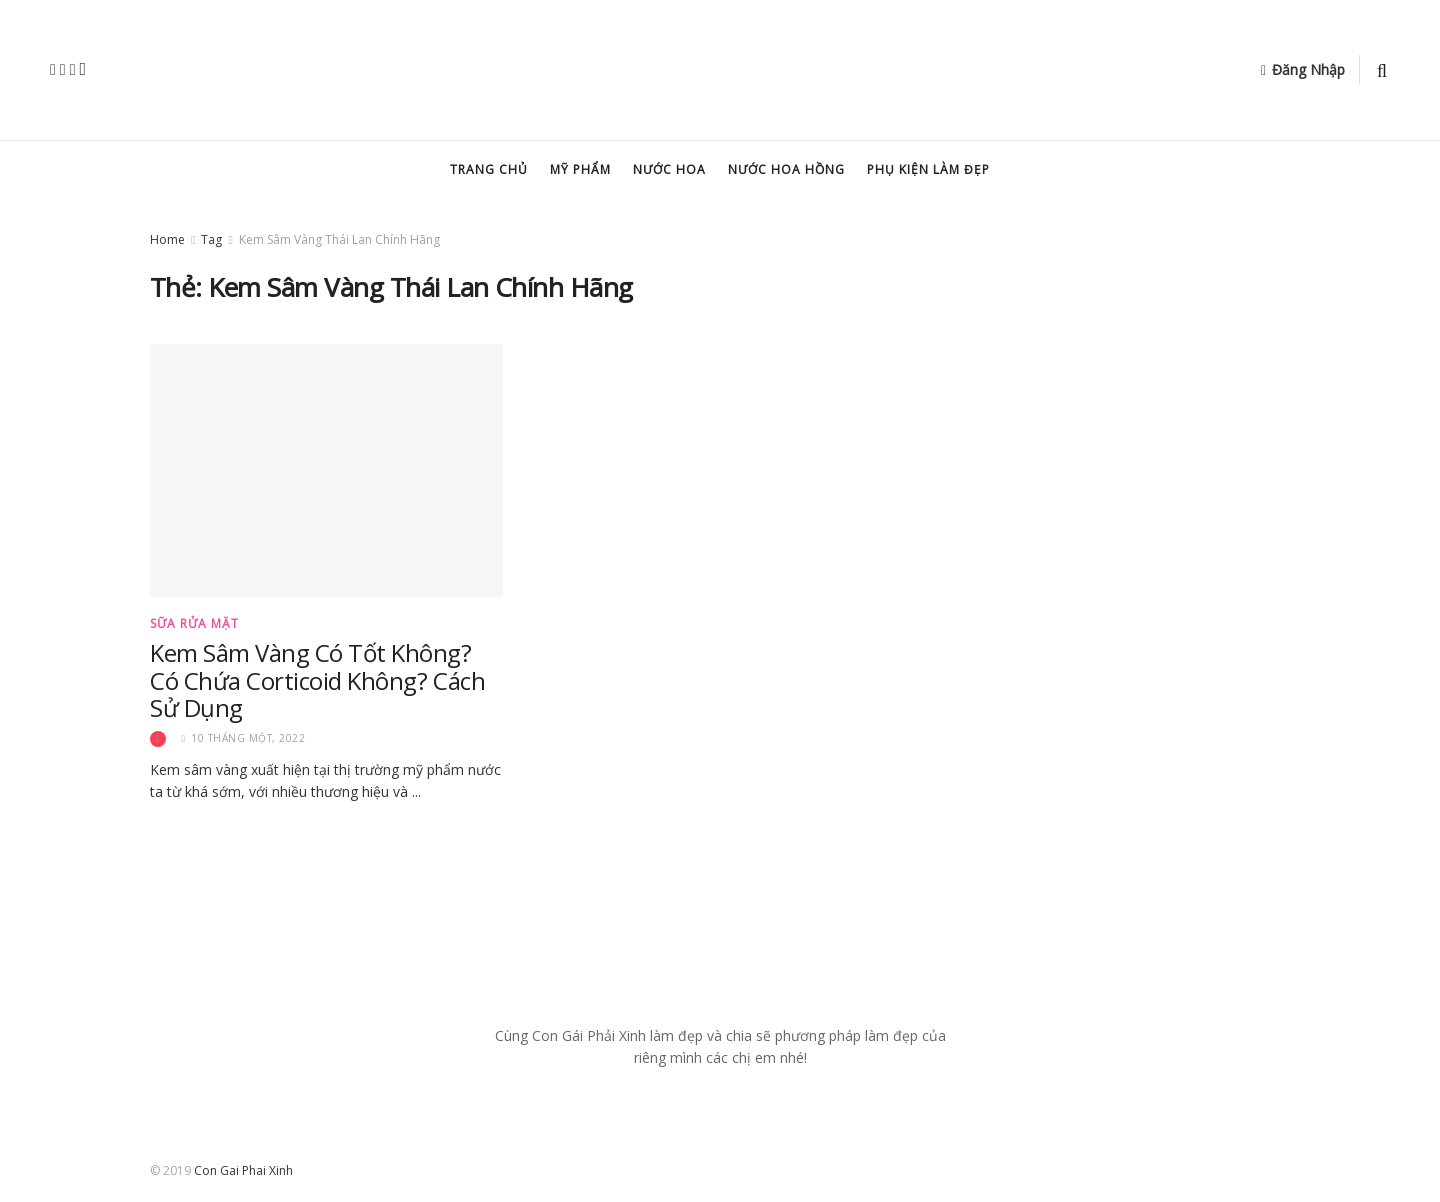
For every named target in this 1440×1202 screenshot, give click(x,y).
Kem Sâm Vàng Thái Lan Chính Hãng (339, 239)
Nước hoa (669, 169)
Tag (211, 239)
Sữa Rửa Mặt (194, 624)
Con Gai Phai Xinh (243, 1170)
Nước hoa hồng (786, 169)
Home (167, 239)
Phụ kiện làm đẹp (928, 169)
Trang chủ (489, 169)
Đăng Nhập (1303, 69)
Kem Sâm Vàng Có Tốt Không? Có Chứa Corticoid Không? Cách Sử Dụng (317, 680)
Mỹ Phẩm (580, 169)
